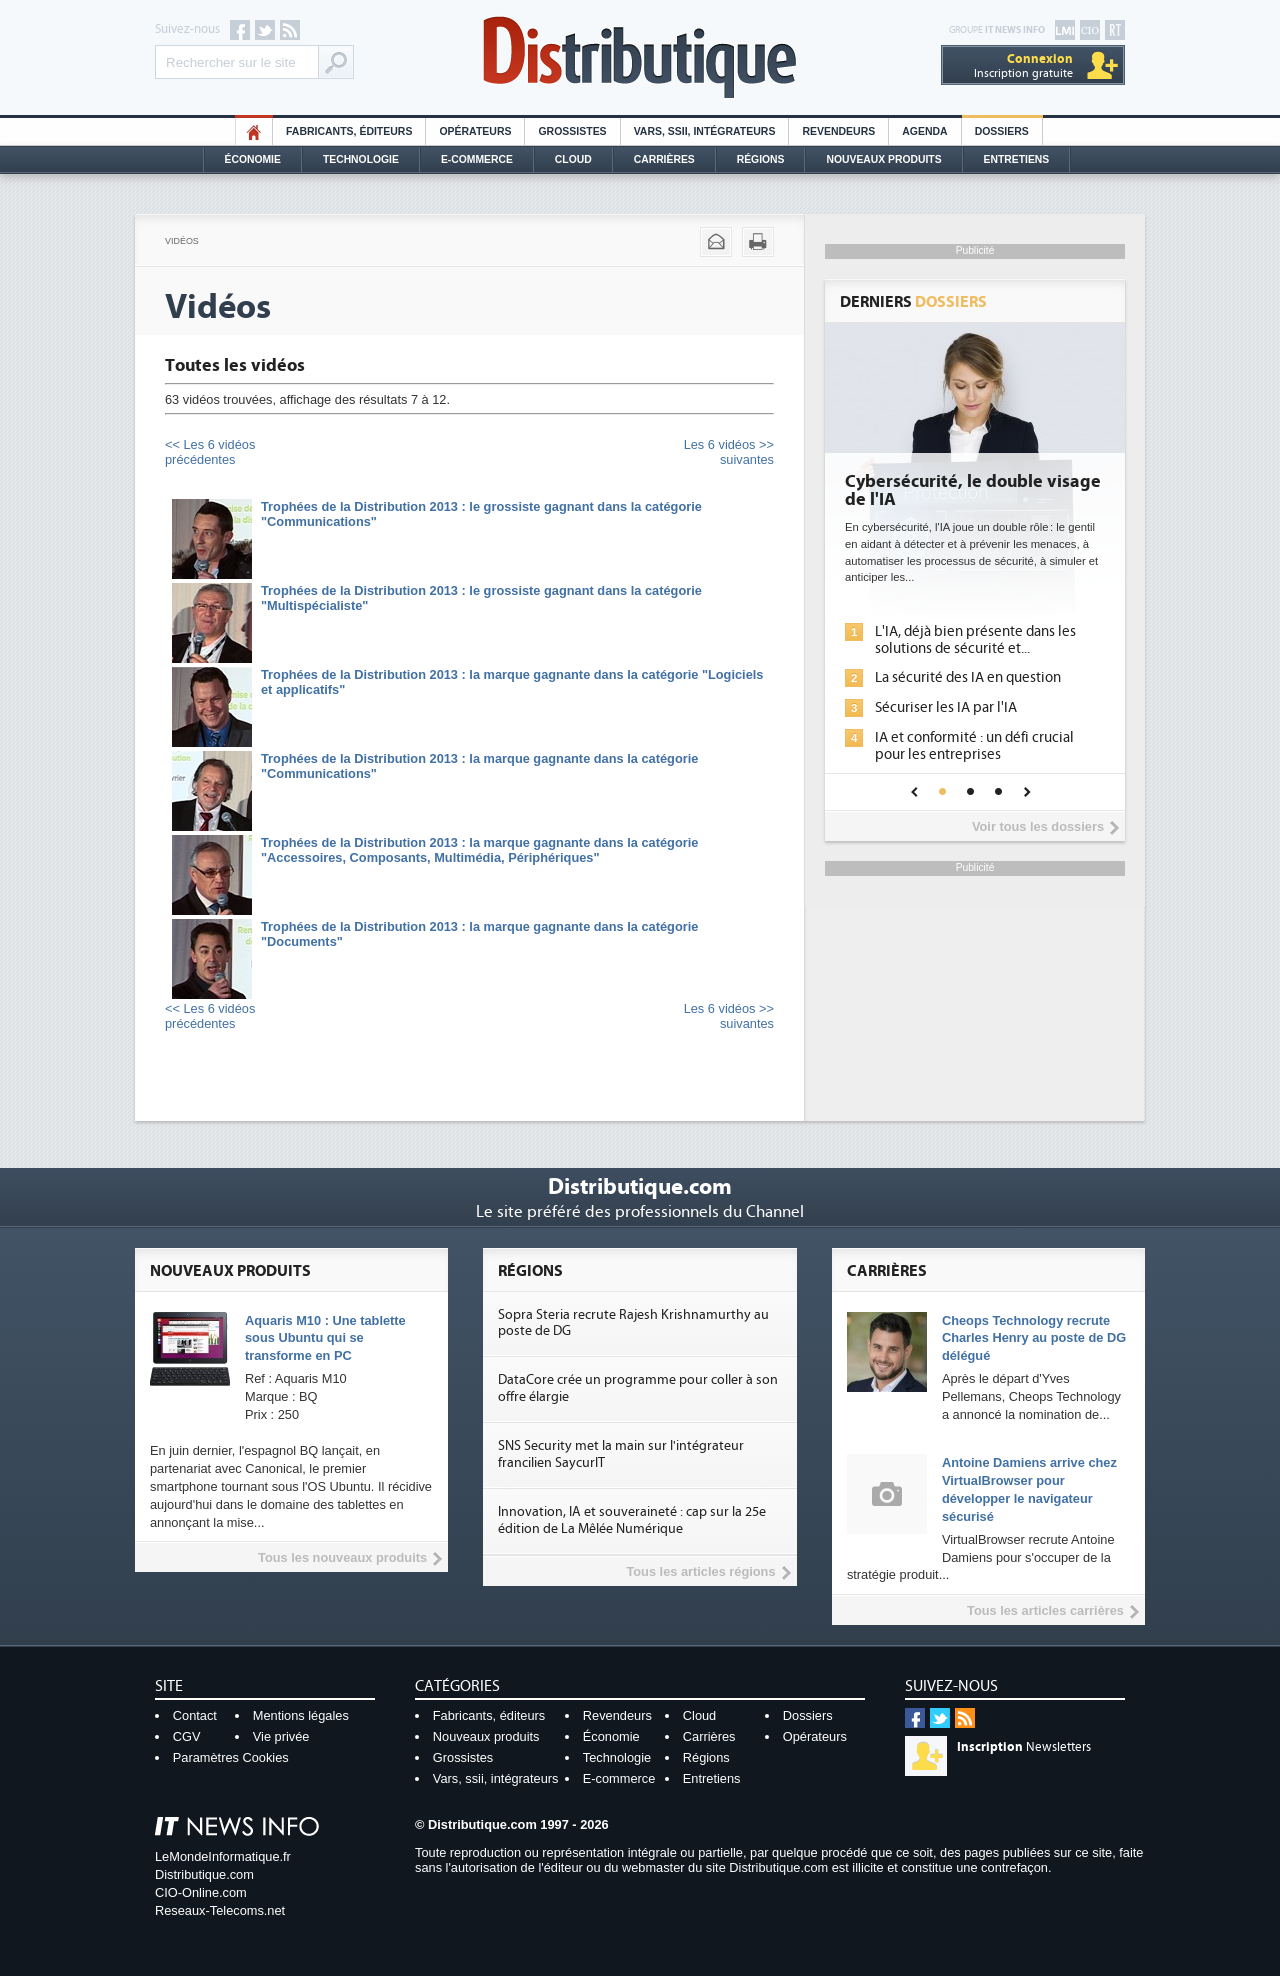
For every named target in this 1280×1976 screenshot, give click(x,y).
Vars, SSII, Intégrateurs (705, 131)
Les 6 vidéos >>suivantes (729, 452)
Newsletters (1024, 1747)
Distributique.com (204, 1874)
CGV (187, 1736)
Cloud (573, 159)
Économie (253, 159)
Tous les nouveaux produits (342, 1557)
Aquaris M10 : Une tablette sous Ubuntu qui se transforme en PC (325, 1338)
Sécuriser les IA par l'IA (946, 707)
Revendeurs (838, 131)
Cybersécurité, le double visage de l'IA (973, 491)
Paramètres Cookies (231, 1757)
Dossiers (1002, 131)
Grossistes (572, 131)
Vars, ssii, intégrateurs (496, 1778)
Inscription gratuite (1023, 65)
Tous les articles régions (700, 1571)
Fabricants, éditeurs (349, 131)
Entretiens (1017, 159)
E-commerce (477, 159)
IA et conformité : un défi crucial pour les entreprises (974, 746)
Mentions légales (301, 1715)
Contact (195, 1715)
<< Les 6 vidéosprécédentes (210, 452)
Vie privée (281, 1736)
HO (254, 131)
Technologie (361, 159)
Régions (761, 159)
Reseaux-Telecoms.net (220, 1910)
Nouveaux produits (486, 1736)
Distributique (640, 57)
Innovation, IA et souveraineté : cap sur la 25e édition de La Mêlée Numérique (632, 1520)
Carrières (664, 159)
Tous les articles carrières (1045, 1610)
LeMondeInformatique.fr (223, 1856)
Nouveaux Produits (883, 159)
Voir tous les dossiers (1038, 826)
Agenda (924, 131)
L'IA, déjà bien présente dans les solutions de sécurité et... (975, 640)
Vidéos (182, 241)
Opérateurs (475, 131)
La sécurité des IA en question (968, 677)
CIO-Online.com (201, 1892)
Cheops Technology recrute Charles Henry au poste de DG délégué (1034, 1338)
